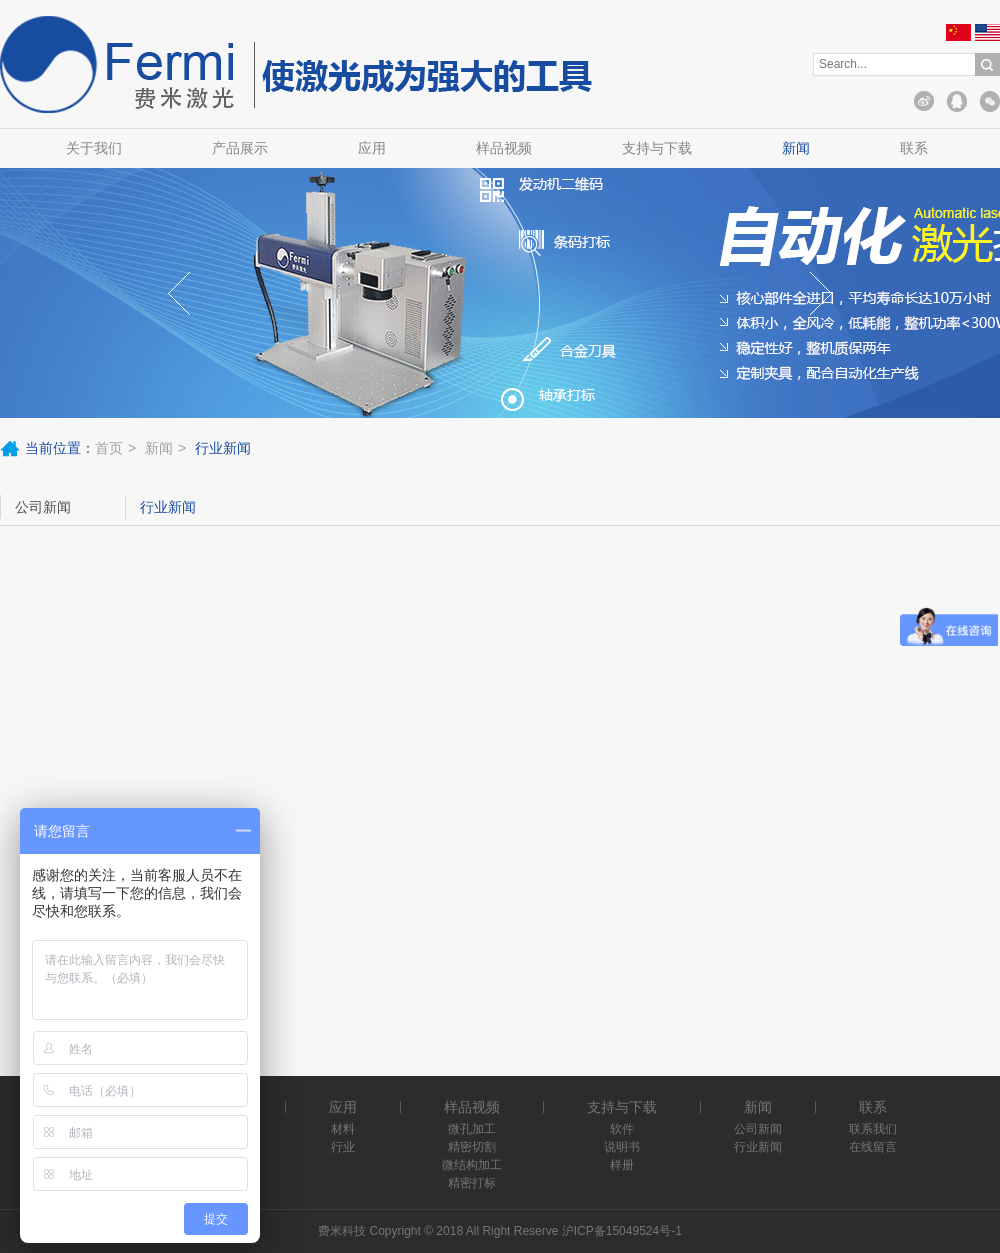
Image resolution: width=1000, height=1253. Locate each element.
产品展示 (240, 148)
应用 (372, 148)
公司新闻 (43, 507)
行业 (343, 1147)
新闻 (796, 148)
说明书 (622, 1147)
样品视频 (504, 148)
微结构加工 (472, 1165)
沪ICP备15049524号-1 (622, 1231)
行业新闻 (168, 507)
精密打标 (472, 1183)
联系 (914, 148)
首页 (109, 448)
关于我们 (94, 148)
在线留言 (873, 1147)
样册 (622, 1165)
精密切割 (472, 1147)
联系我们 (873, 1129)
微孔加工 (472, 1129)
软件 (622, 1129)
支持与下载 (657, 148)
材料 (343, 1129)
